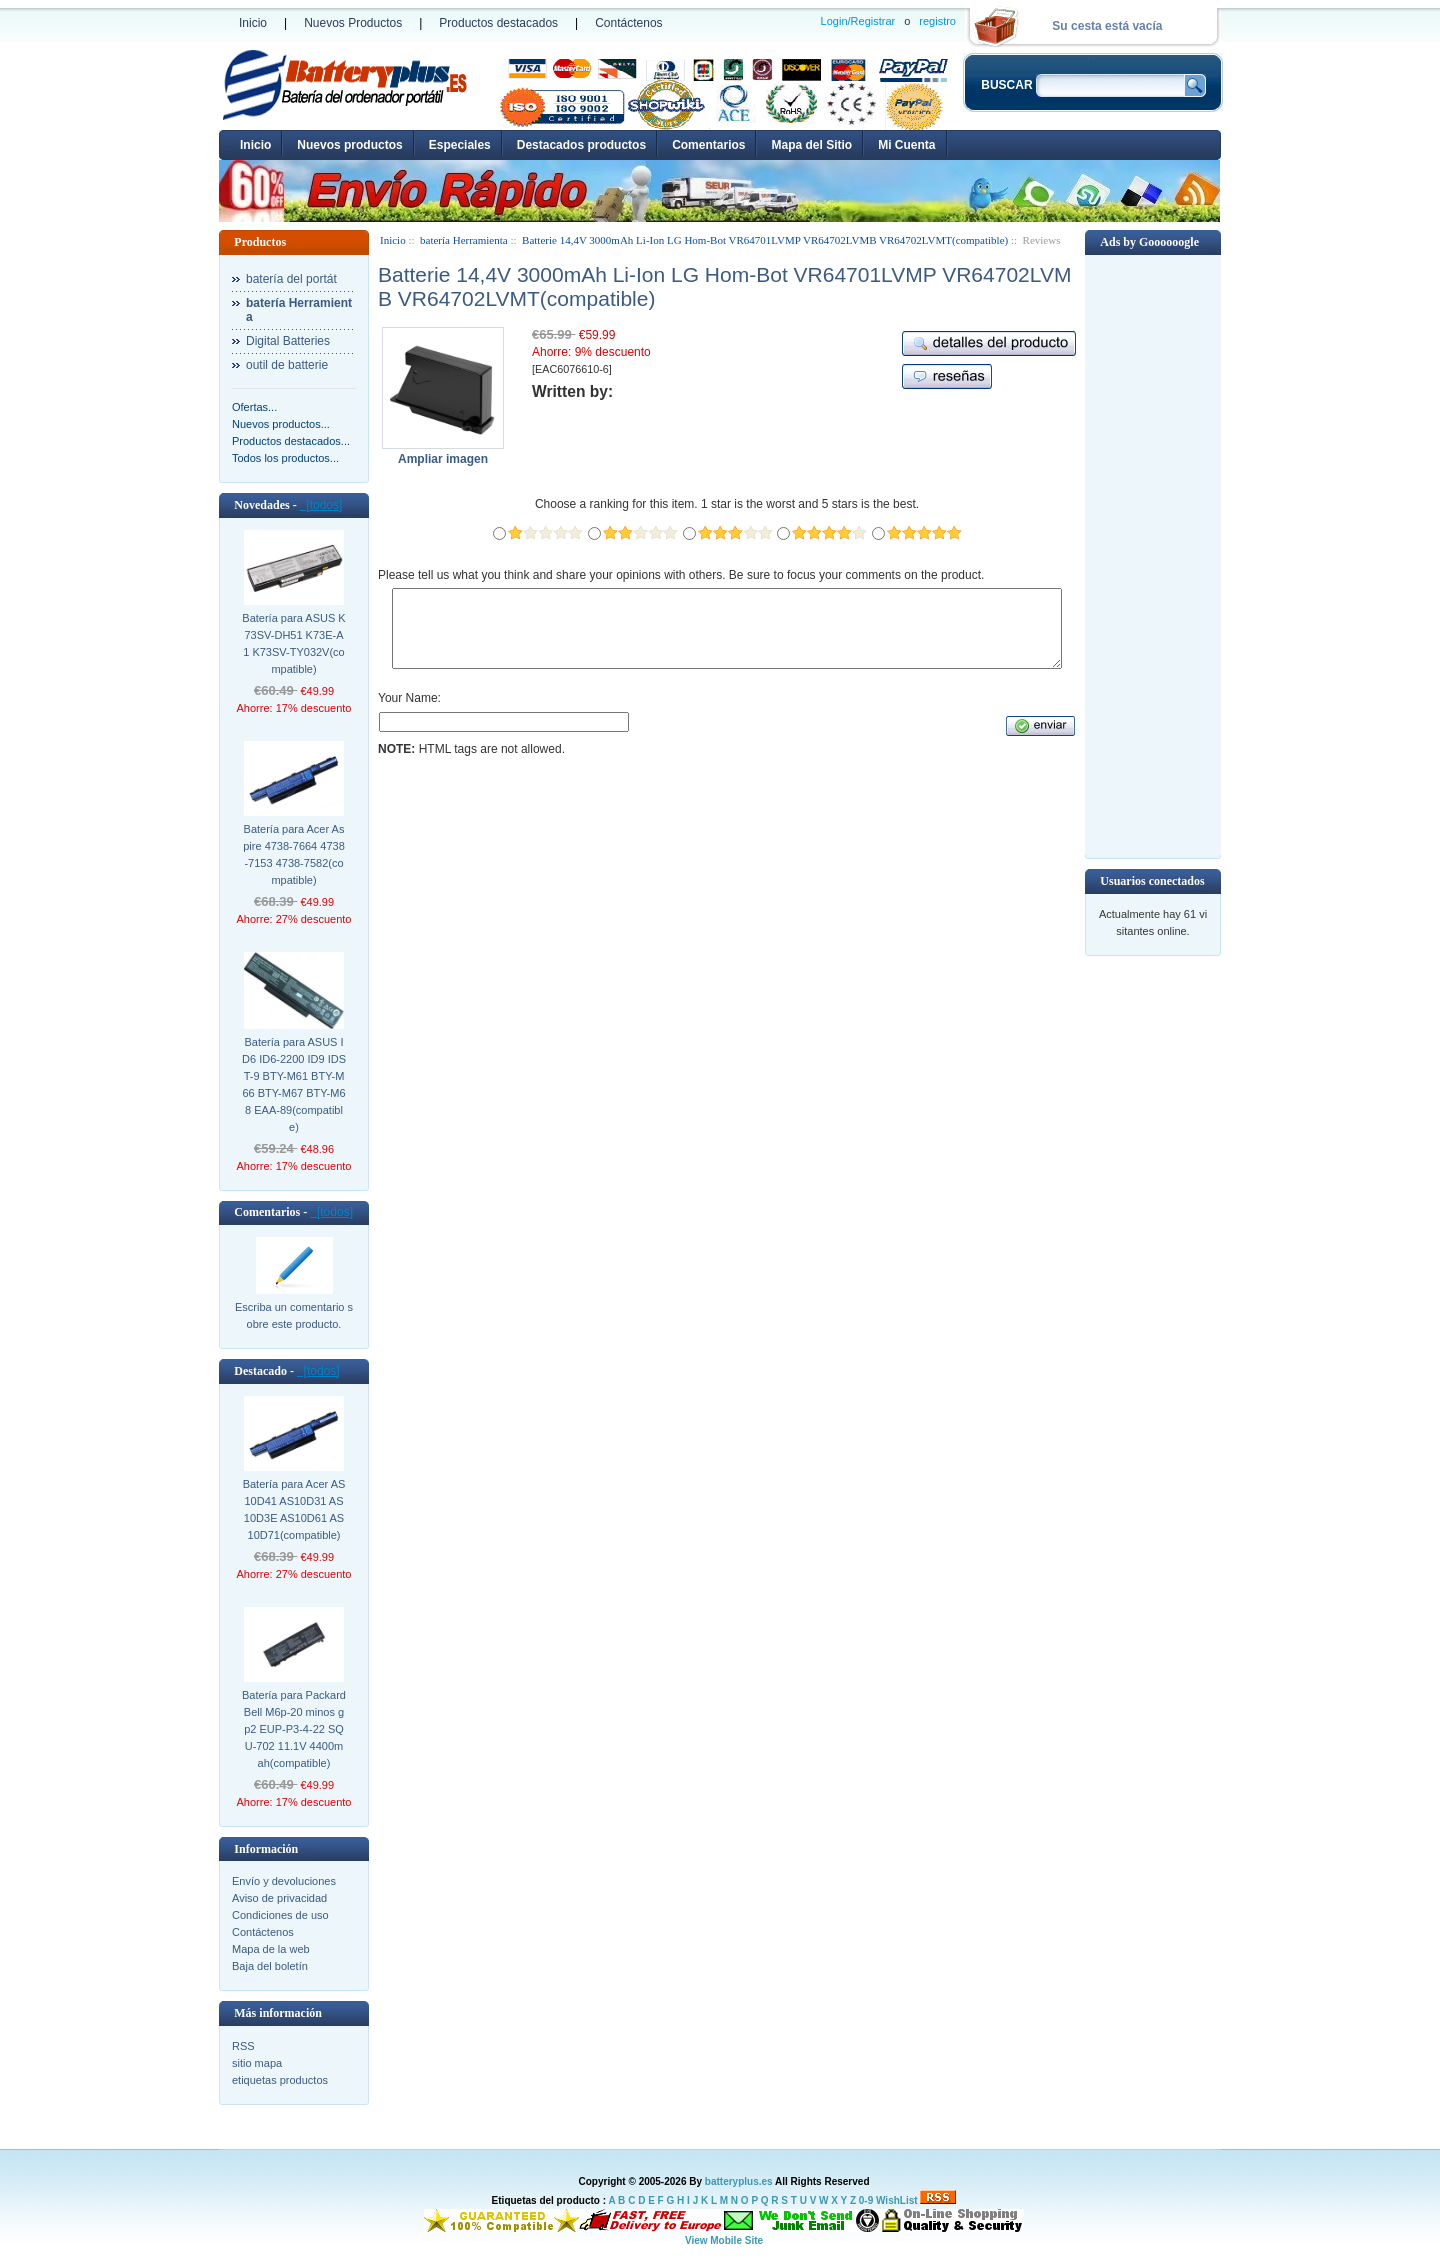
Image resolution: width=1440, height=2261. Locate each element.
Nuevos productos (349, 145)
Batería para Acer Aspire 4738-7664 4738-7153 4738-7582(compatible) (294, 854)
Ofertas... (254, 407)
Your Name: (409, 713)
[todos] (321, 505)
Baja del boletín (270, 1966)
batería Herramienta (464, 240)
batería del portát (291, 279)
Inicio (253, 23)
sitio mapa (257, 2063)
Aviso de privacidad (279, 1898)
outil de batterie (287, 365)
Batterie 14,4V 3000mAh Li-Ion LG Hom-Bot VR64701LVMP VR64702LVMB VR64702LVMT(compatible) (765, 240)
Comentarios (708, 145)
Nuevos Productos (353, 23)
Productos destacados (498, 23)
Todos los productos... (285, 458)
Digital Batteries (288, 341)
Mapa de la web (271, 1949)
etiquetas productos (280, 2080)
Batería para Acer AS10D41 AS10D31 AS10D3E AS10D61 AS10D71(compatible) (294, 1509)
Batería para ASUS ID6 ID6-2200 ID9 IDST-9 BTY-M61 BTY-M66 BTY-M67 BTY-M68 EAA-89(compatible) (294, 1084)
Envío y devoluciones (284, 1881)
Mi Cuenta (906, 145)
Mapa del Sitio (811, 145)
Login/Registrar (858, 21)
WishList (897, 2200)
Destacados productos (581, 145)
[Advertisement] (1153, 555)
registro (937, 21)
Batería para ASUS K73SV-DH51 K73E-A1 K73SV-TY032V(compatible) (293, 643)
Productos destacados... (291, 441)
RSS (243, 2046)
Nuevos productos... (281, 424)
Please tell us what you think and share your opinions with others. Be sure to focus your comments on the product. (681, 575)
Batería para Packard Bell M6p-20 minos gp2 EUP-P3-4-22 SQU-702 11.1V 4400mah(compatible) (294, 1729)
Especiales (460, 145)
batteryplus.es (739, 2181)
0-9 (866, 2200)
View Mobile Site (724, 2240)
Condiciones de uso (280, 1915)
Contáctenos (628, 23)
